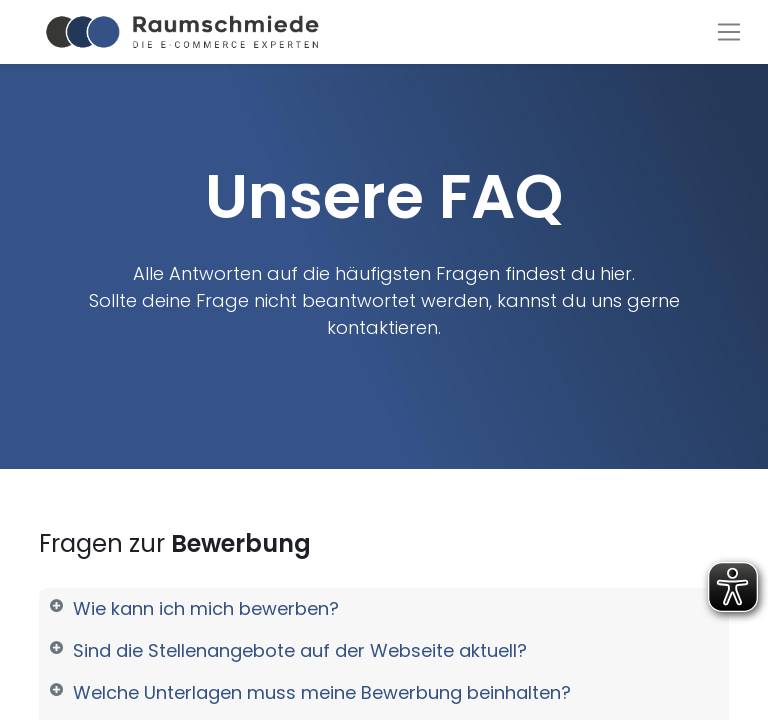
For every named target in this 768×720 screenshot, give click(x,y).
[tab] (384, 609)
